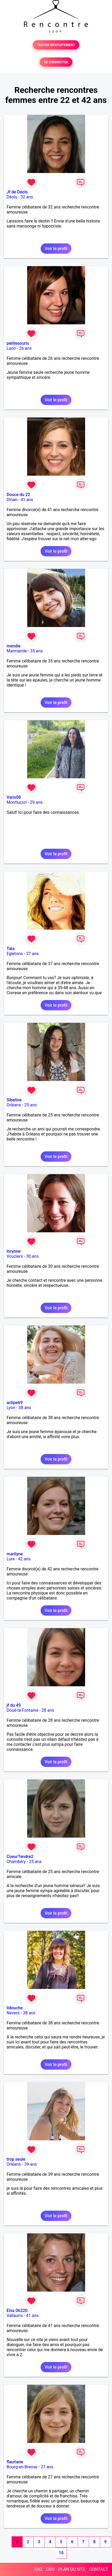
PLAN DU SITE (72, 2569)
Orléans (14, 1104)
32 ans (27, 196)
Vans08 (14, 797)
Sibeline (14, 1099)
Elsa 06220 (17, 2310)
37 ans (32, 953)
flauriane (15, 2461)
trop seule (16, 2159)
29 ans (36, 802)
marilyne (15, 1553)
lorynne (14, 1251)
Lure (11, 1558)
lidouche (15, 2007)
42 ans (24, 1558)
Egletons (15, 953)
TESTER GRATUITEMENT (56, 45)
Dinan (12, 499)
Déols (12, 196)
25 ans (30, 1104)
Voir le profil (56, 248)
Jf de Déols (17, 191)
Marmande (17, 650)
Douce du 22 (18, 494)
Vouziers (15, 1256)
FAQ (38, 2569)
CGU (50, 2569)
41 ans (27, 499)
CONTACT (98, 2569)
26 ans (25, 348)
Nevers (13, 2012)
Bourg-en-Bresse (22, 2466)
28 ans (48, 1710)
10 (61, 2552)
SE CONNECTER (56, 62)
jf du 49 (14, 1705)
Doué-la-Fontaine (22, 1710)
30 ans (32, 1256)
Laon (11, 348)
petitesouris (18, 343)
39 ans (30, 2164)
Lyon (11, 1407)
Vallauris (15, 2315)
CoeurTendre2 (20, 1856)
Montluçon (17, 802)
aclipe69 (15, 1402)
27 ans (47, 2466)
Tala (10, 948)
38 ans (24, 1407)
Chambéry (16, 1861)
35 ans (36, 650)
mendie (14, 645)
